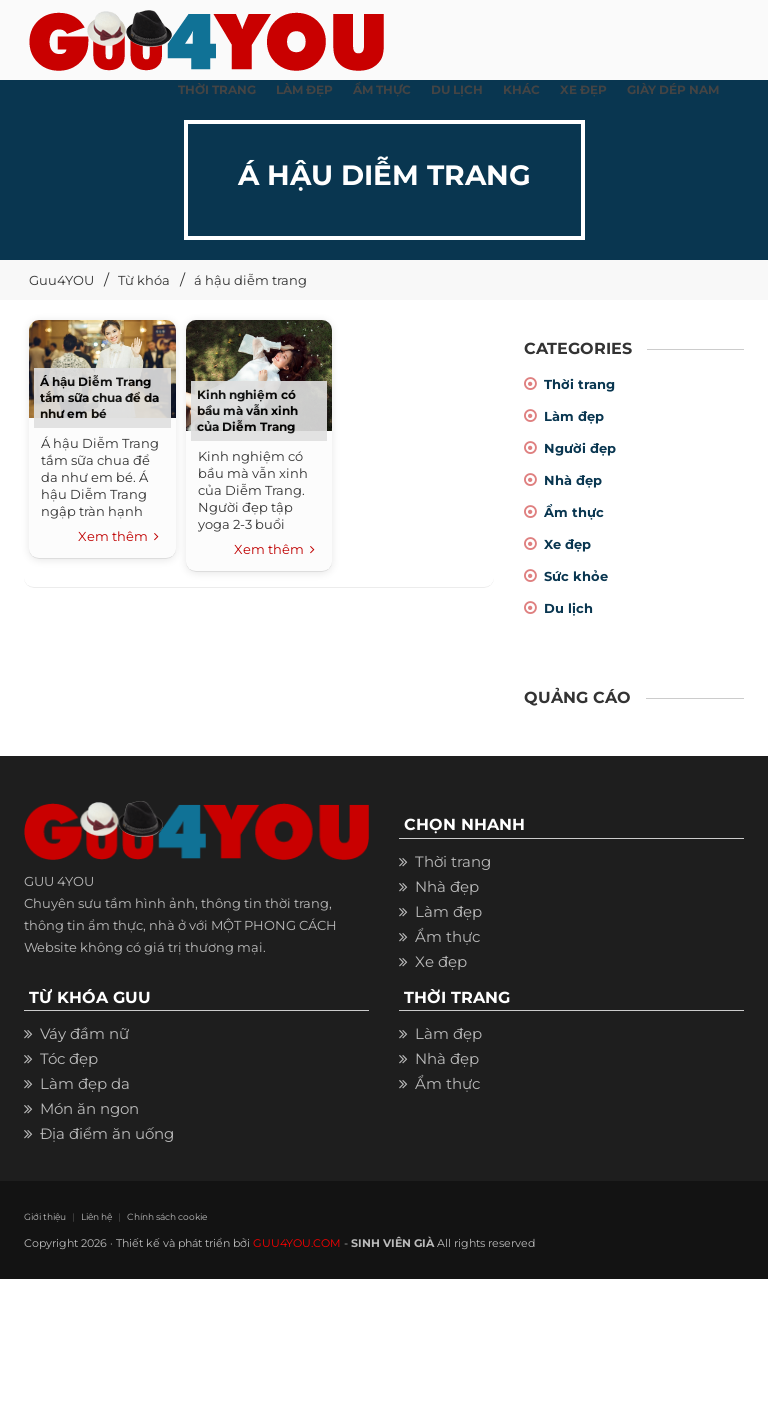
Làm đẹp (574, 416)
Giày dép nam (673, 89)
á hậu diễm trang (250, 280)
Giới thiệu (45, 1216)
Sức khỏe (576, 576)
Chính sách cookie (166, 1216)
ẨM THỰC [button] (382, 89)
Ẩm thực (574, 512)
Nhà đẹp (573, 480)
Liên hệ (96, 1216)
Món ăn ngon (89, 1108)
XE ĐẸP (583, 89)
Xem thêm (118, 537)
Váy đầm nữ (84, 1033)
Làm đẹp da (85, 1083)
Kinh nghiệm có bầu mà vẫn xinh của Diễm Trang (247, 410)
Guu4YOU (61, 280)
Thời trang (579, 384)
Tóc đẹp (69, 1058)
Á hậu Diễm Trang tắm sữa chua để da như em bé (99, 397)
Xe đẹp (567, 544)
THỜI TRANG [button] (217, 89)
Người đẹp (580, 448)
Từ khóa (144, 280)
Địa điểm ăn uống (107, 1133)
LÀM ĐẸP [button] (304, 89)
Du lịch (568, 608)
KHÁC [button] (521, 89)
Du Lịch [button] (457, 89)
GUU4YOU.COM (297, 1243)
